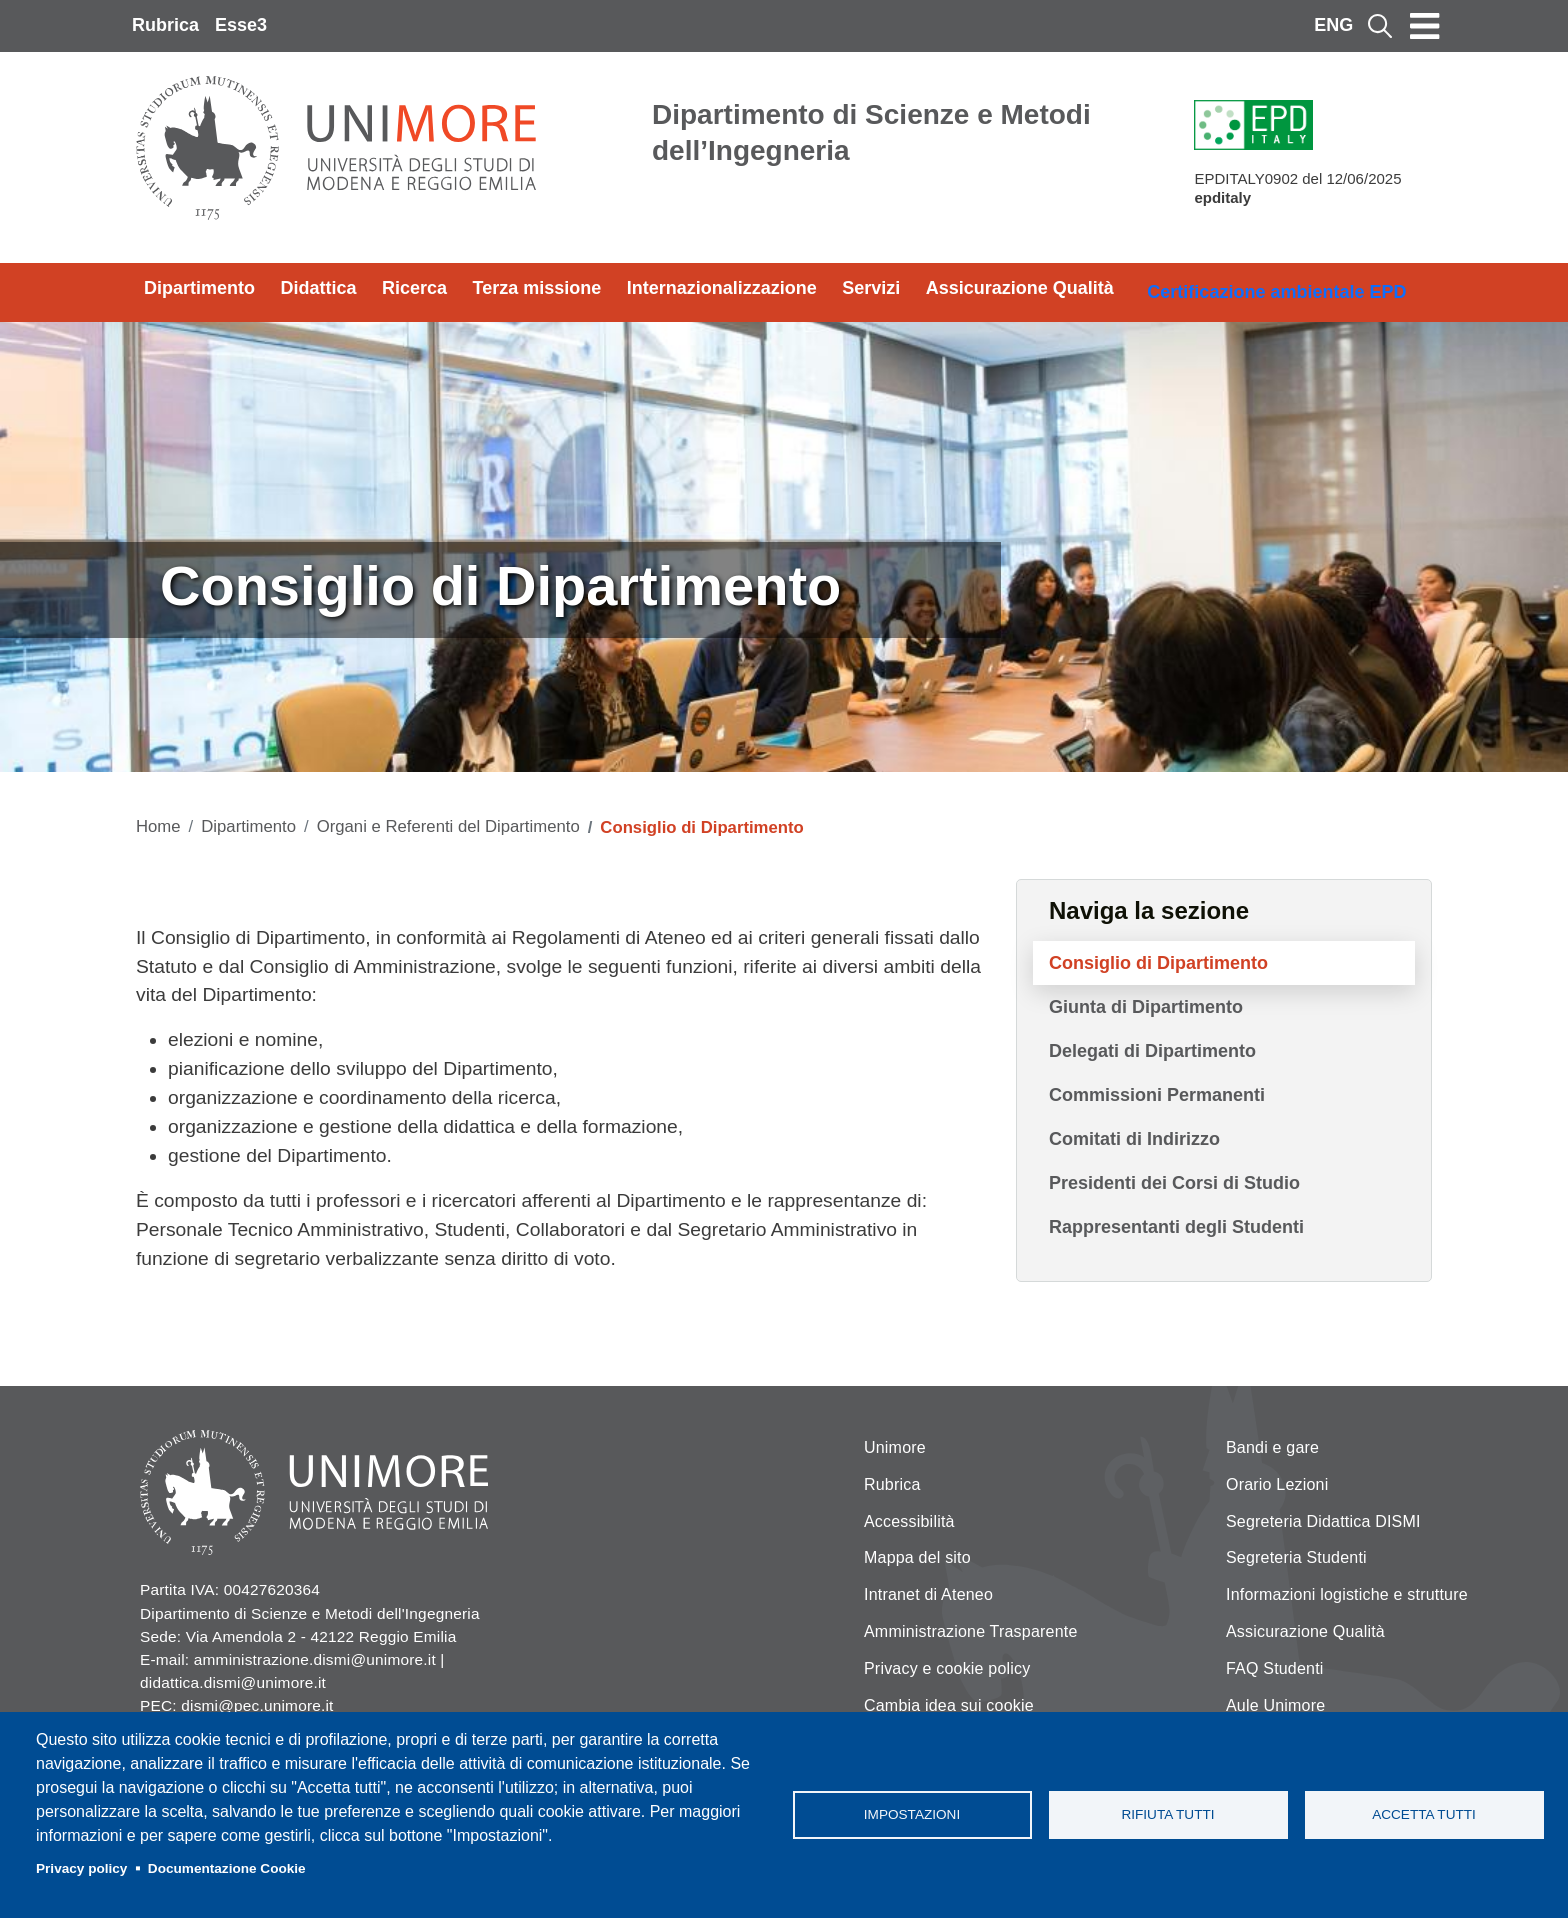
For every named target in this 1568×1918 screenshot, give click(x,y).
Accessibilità (909, 1521)
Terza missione (537, 288)
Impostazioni (912, 1814)
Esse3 (241, 25)
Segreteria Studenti (1296, 1557)
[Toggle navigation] (1425, 26)
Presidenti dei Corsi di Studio (1174, 1183)
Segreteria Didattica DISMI (1323, 1521)
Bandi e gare (1272, 1447)
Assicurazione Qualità (1020, 288)
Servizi (871, 288)
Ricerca (414, 288)
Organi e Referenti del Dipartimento (448, 826)
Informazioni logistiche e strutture (1347, 1594)
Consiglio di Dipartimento (1158, 963)
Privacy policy (81, 1868)
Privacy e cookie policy (947, 1668)
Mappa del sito (917, 1557)
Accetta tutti (1424, 1814)
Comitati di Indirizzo (1134, 1139)
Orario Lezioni (1277, 1484)
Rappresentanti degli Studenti (1176, 1227)
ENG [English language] (1333, 25)
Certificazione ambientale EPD (1276, 292)
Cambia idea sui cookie (949, 1705)
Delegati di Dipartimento (1152, 1051)
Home (158, 826)
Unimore (895, 1447)
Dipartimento (199, 288)
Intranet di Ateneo (928, 1594)
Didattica (319, 288)
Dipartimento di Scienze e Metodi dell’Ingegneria (871, 132)
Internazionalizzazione (722, 288)
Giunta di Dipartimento (1146, 1007)
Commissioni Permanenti (1157, 1095)
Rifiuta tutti (1167, 1814)
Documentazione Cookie (227, 1868)
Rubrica (165, 25)
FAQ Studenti (1275, 1668)
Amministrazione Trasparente (971, 1631)
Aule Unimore (1275, 1705)
